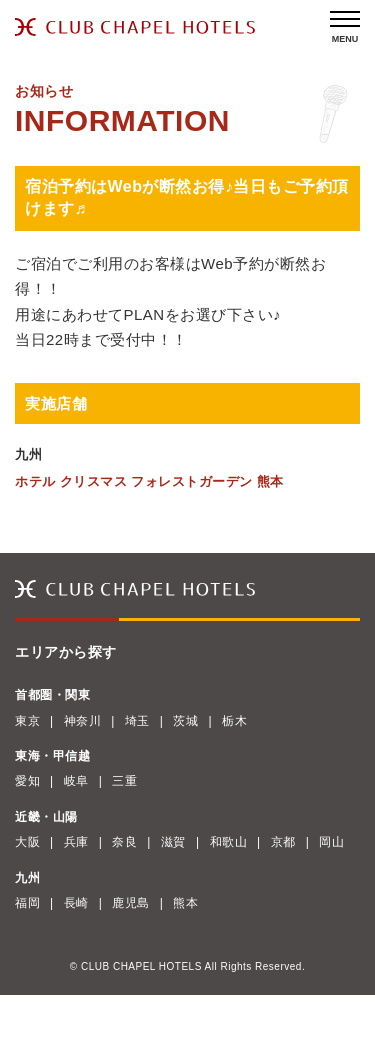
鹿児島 (131, 903)
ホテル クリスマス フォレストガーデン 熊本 (149, 481)
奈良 (124, 842)
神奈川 (83, 721)
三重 (124, 781)
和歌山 (229, 842)
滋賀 (173, 842)
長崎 (76, 903)
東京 (27, 721)
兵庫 (76, 842)
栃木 (234, 721)
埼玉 (137, 721)
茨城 (185, 721)
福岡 (27, 903)
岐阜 (76, 781)
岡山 (331, 842)
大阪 (27, 842)
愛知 (27, 781)
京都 (283, 842)
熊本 (185, 903)
